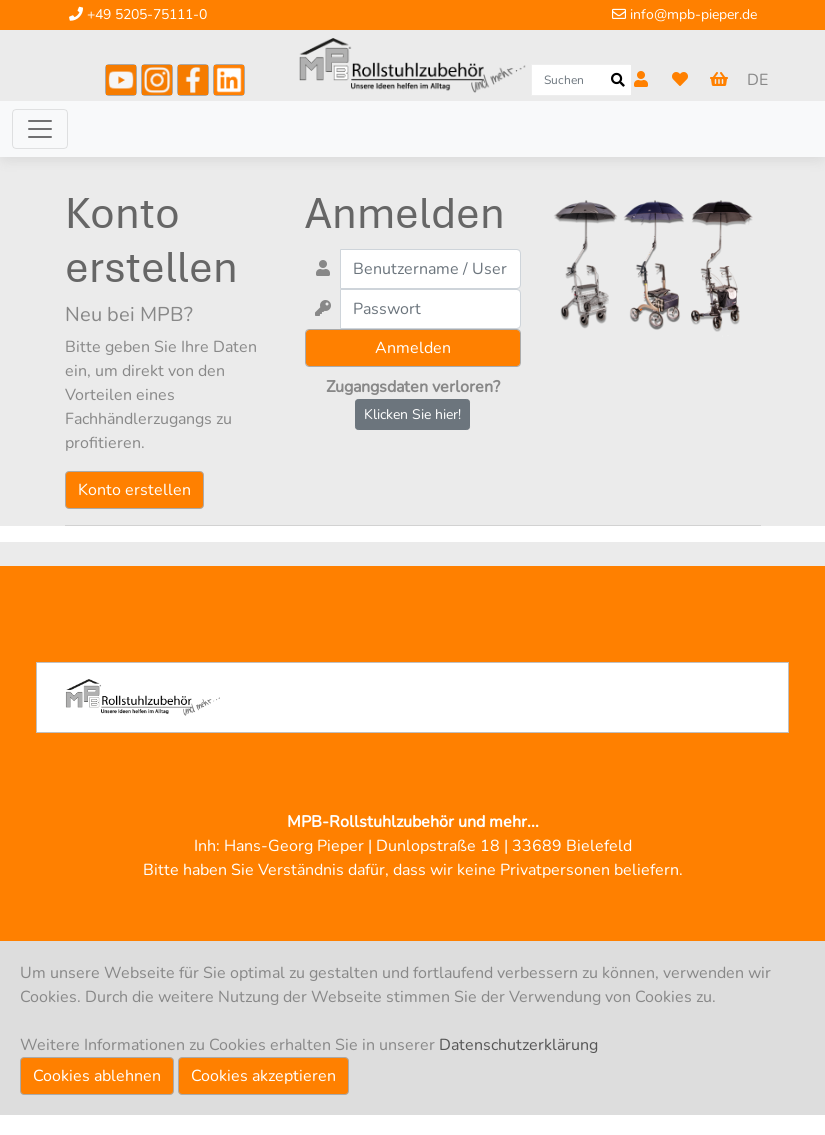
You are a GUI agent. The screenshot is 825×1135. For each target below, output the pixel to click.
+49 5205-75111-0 (138, 14)
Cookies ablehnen (97, 1076)
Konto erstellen (134, 490)
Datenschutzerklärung (518, 1045)
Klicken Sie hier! (412, 414)
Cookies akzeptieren (263, 1076)
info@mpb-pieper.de (684, 14)
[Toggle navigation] (40, 129)
